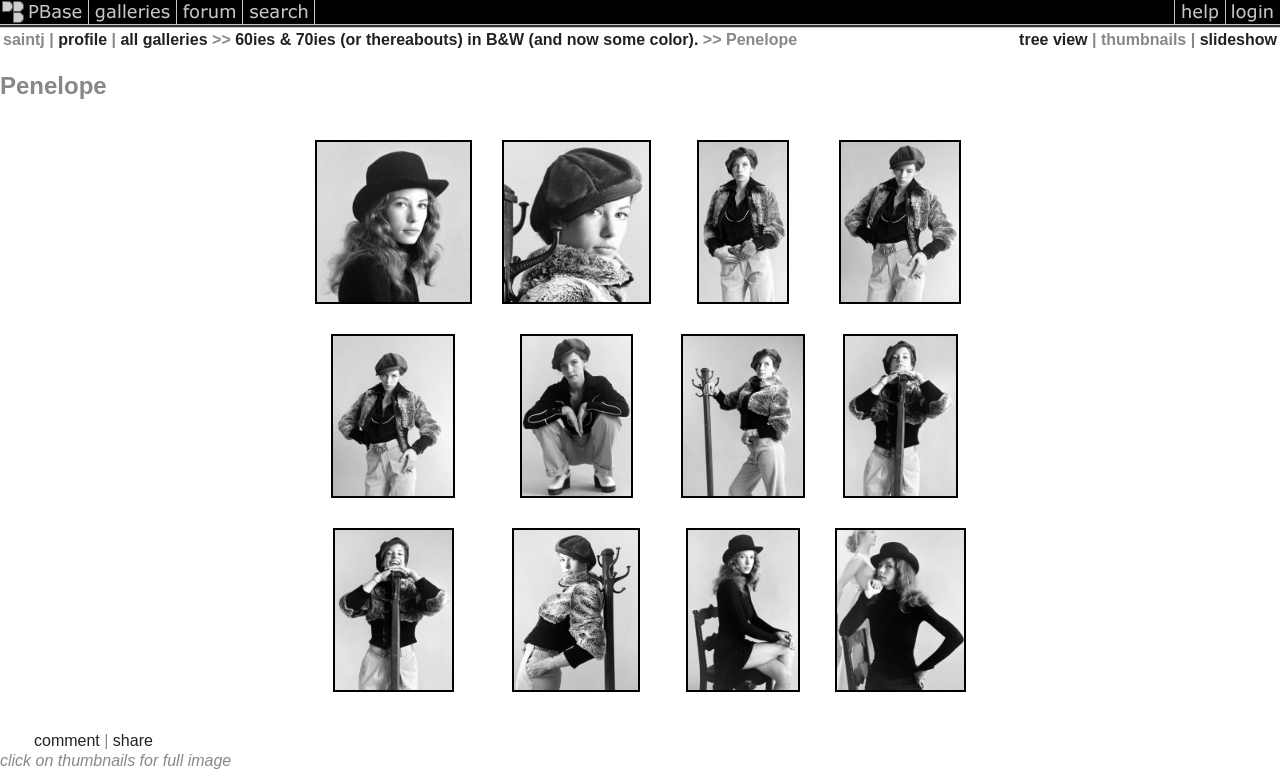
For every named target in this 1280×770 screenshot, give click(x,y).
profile (82, 39)
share (133, 740)
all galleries (163, 39)
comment (67, 740)
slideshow (1238, 39)
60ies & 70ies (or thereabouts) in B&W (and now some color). (466, 39)
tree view (1053, 39)
